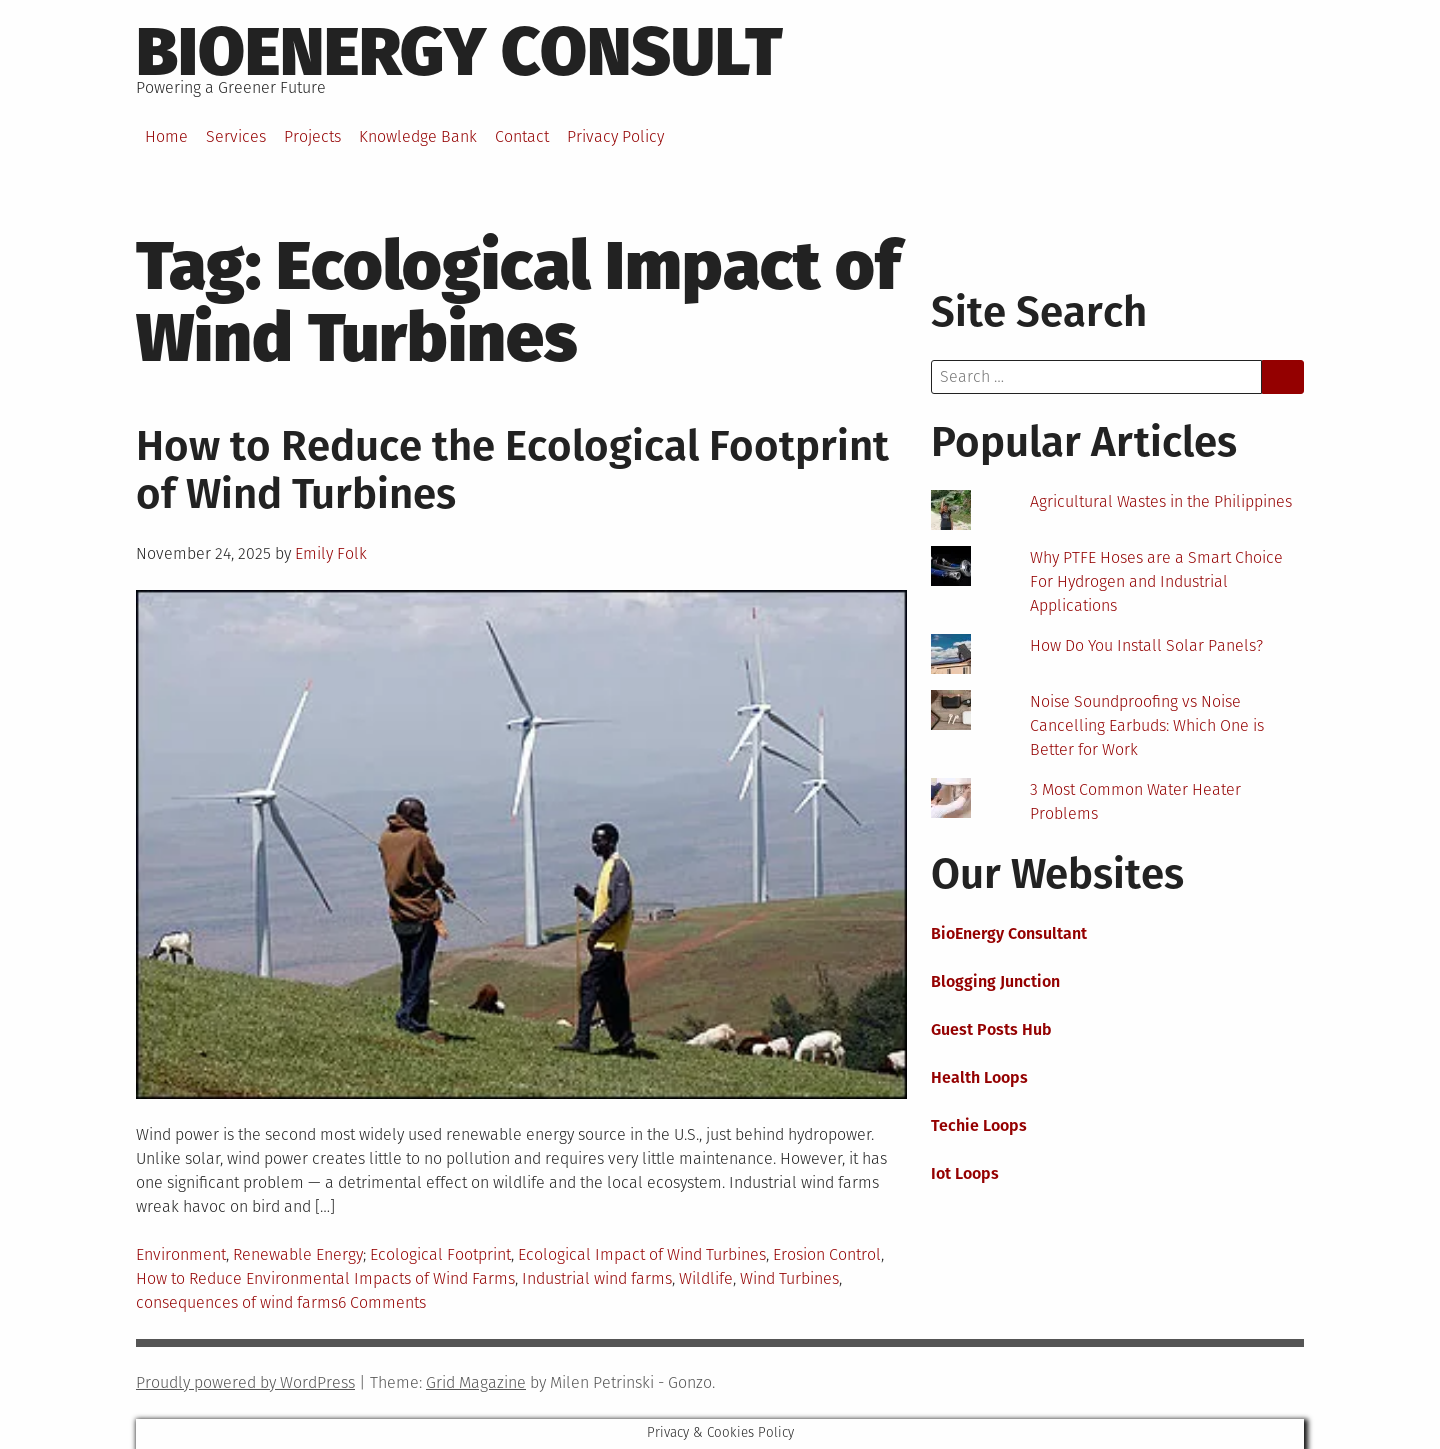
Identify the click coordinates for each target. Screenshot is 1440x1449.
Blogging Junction (995, 981)
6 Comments (382, 1302)
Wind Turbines (789, 1278)
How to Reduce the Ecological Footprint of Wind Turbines (512, 470)
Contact (522, 136)
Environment (181, 1254)
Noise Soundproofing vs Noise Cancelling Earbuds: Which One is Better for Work (1147, 725)
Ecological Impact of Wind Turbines (642, 1254)
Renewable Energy (298, 1254)
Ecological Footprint (440, 1254)
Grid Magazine (476, 1382)
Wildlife (706, 1278)
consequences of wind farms (237, 1302)
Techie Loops (979, 1125)
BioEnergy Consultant (1009, 933)
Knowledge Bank (418, 136)
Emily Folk (331, 553)
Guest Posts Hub (991, 1029)
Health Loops (979, 1077)
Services (236, 136)
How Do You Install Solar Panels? (1146, 645)
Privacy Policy (615, 136)
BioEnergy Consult (459, 52)
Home (166, 136)
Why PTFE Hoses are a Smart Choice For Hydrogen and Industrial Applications (1156, 581)
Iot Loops (965, 1173)
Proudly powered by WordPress (245, 1382)
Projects (312, 136)
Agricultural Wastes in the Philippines (1161, 501)
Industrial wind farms (597, 1278)
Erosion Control (827, 1254)
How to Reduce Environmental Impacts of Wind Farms (325, 1278)
